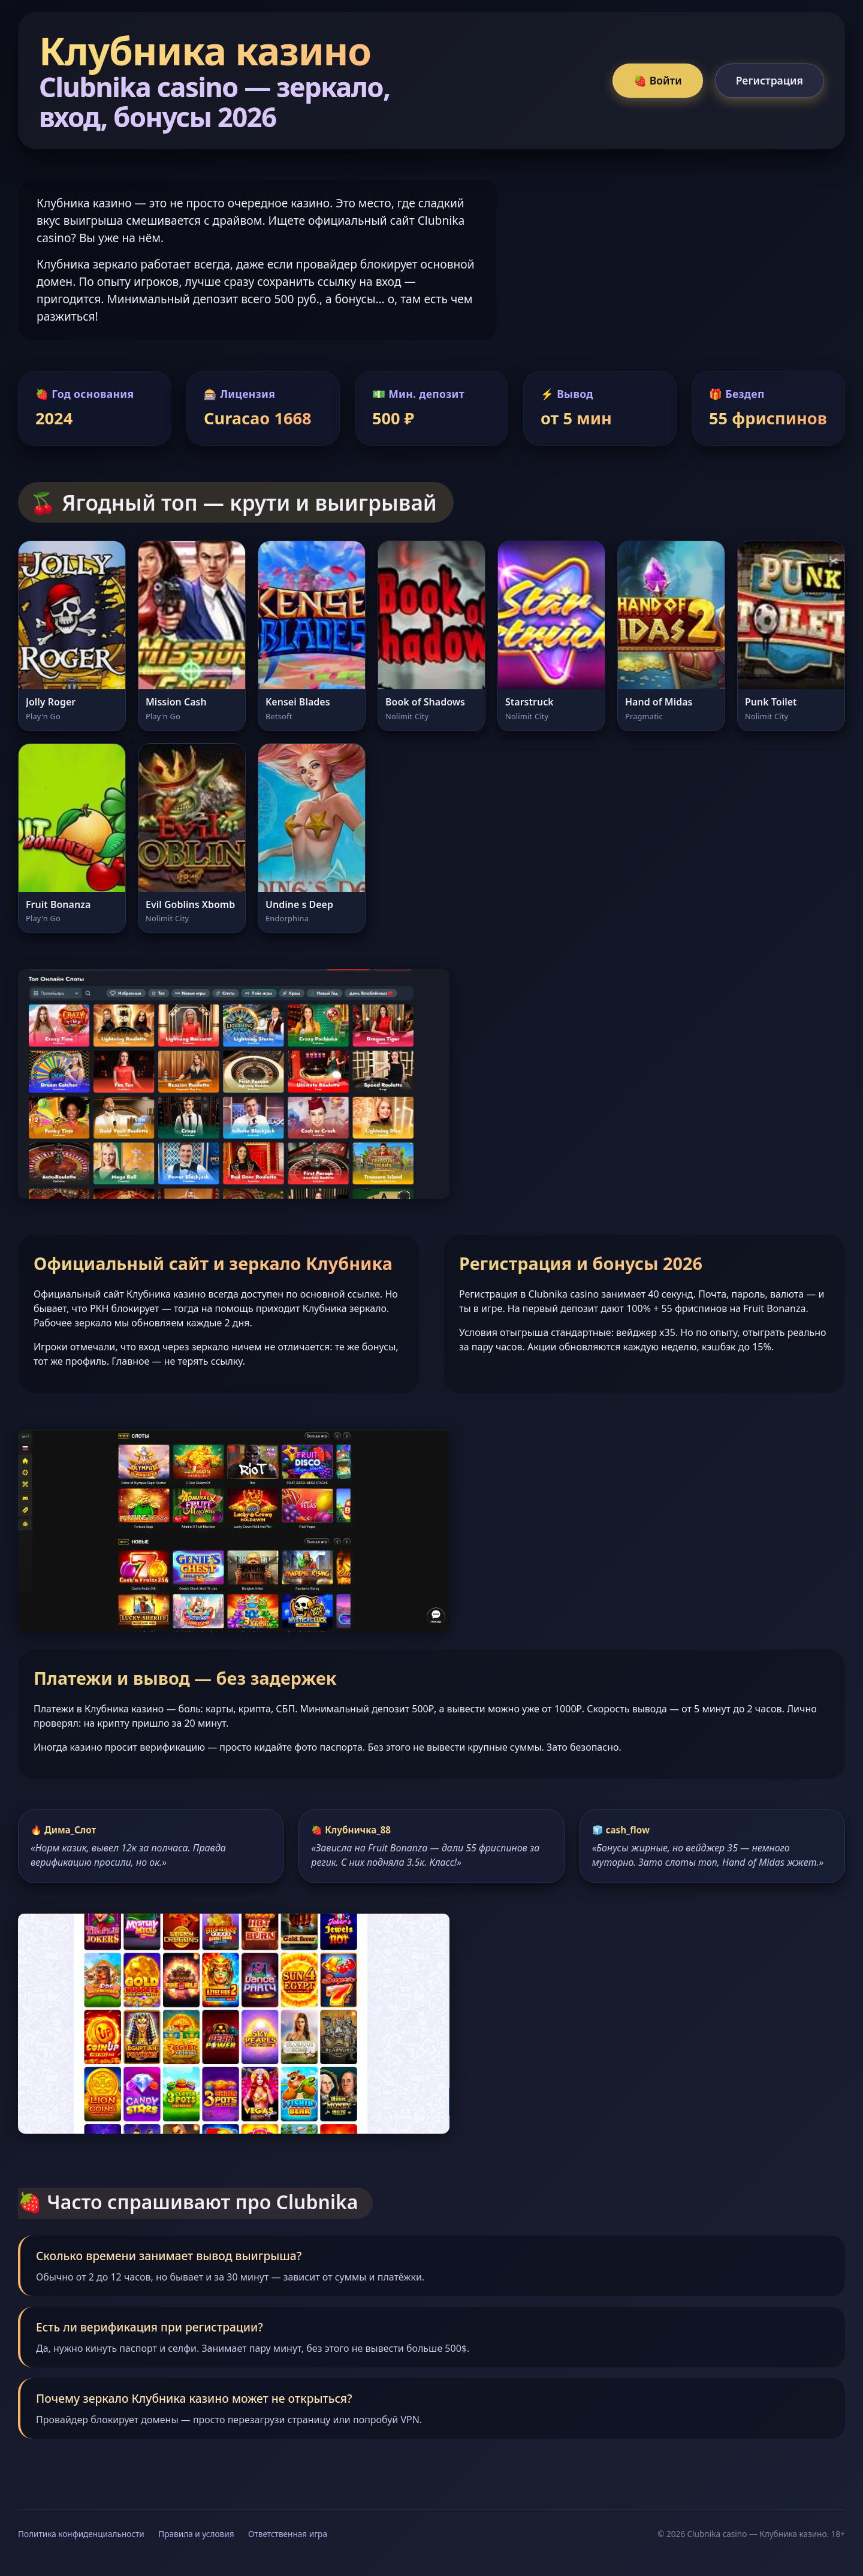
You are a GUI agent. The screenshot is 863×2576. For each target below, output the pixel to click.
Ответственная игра (287, 2533)
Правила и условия (196, 2533)
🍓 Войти (657, 80)
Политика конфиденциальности (81, 2533)
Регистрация (769, 80)
